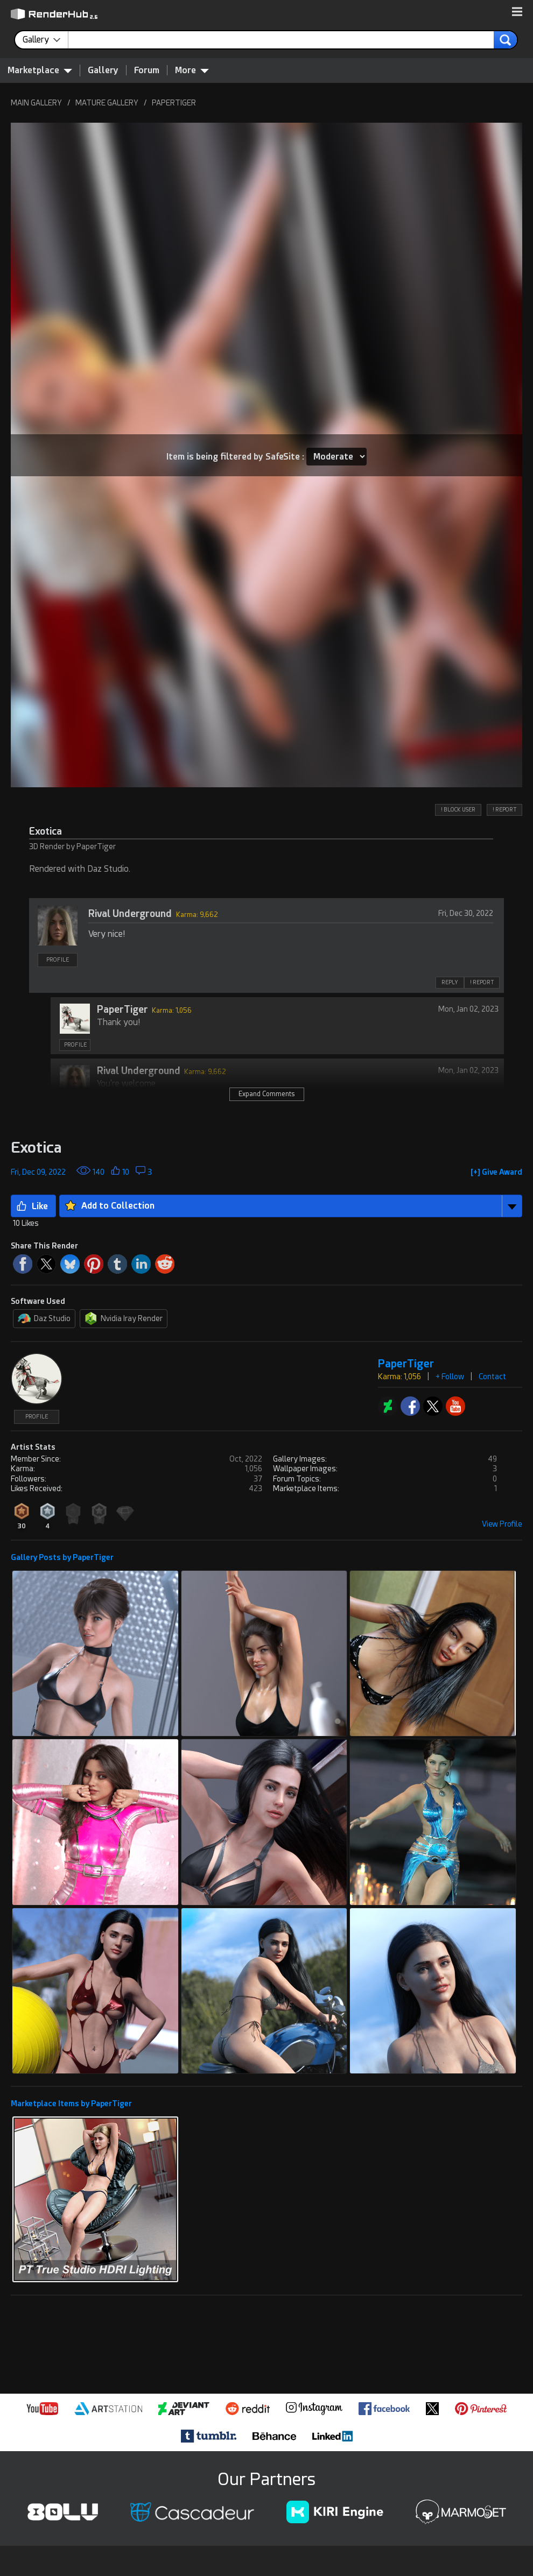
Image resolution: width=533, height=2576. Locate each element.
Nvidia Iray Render (124, 1318)
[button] (517, 12)
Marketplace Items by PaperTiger (71, 2103)
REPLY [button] (449, 982)
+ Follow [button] (450, 1376)
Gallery (103, 70)
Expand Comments (267, 1094)
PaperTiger (122, 1009)
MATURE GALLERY (106, 102)
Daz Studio (44, 1318)
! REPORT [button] (504, 810)
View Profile (502, 1524)
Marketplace (40, 70)
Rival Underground (130, 913)
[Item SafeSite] (336, 456)
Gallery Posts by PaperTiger (62, 1557)
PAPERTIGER (174, 102)
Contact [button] (492, 1376)
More (192, 70)
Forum (146, 70)
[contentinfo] (45, 39)
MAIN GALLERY (36, 102)
